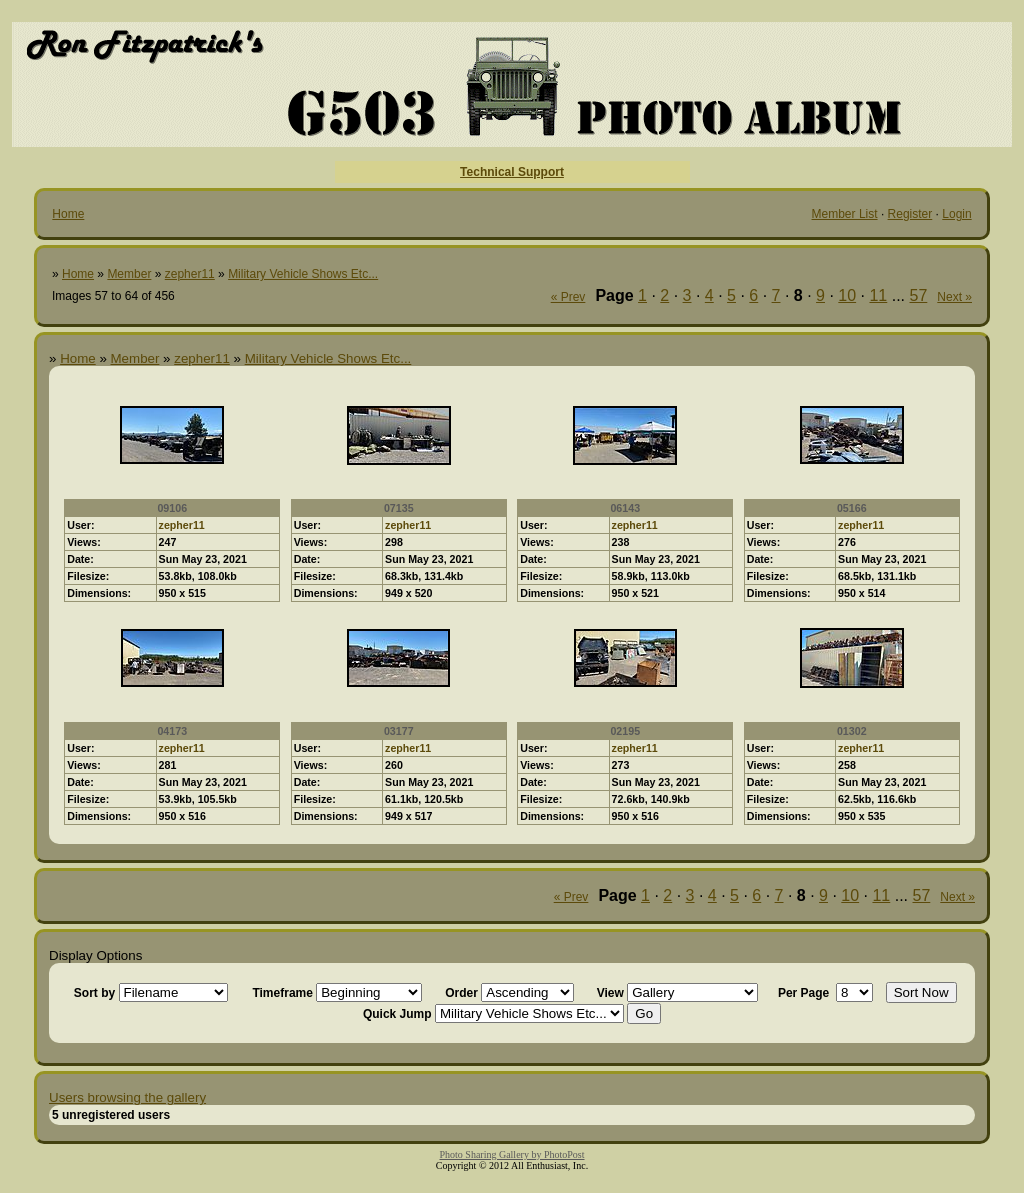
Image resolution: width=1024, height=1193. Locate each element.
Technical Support (512, 172)
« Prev (568, 297)
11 (878, 295)
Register (910, 214)
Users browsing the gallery (127, 1097)
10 (847, 295)
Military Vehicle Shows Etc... (303, 274)
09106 (172, 508)
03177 (399, 731)
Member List (845, 214)
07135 (399, 508)
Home (68, 214)
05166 (852, 508)
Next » (954, 297)
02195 (625, 731)
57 (919, 295)
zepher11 (190, 274)
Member (129, 274)
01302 (852, 731)
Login (956, 214)
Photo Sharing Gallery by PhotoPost (511, 1154)
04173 (172, 731)
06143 (625, 508)
